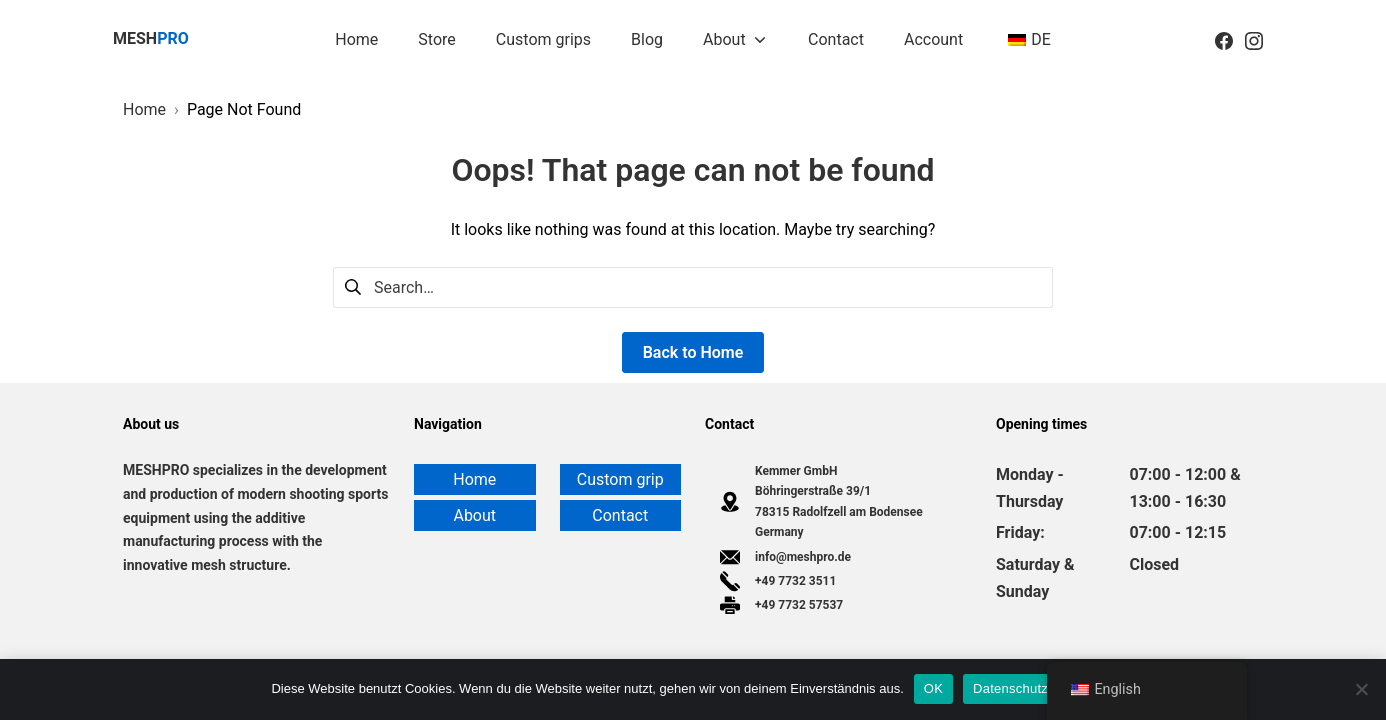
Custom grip (620, 479)
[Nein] (1361, 689)
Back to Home (693, 352)
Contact (620, 515)
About (474, 515)
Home (474, 479)
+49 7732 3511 (795, 581)
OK (933, 688)
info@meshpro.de (803, 557)
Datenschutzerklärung (1038, 688)
